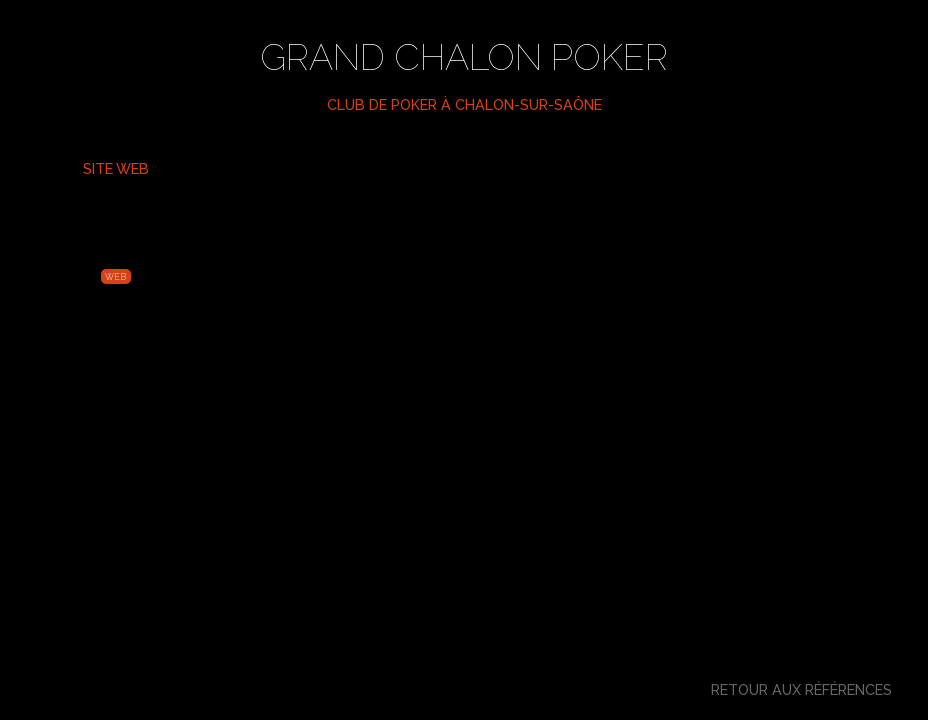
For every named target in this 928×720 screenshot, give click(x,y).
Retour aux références (801, 689)
